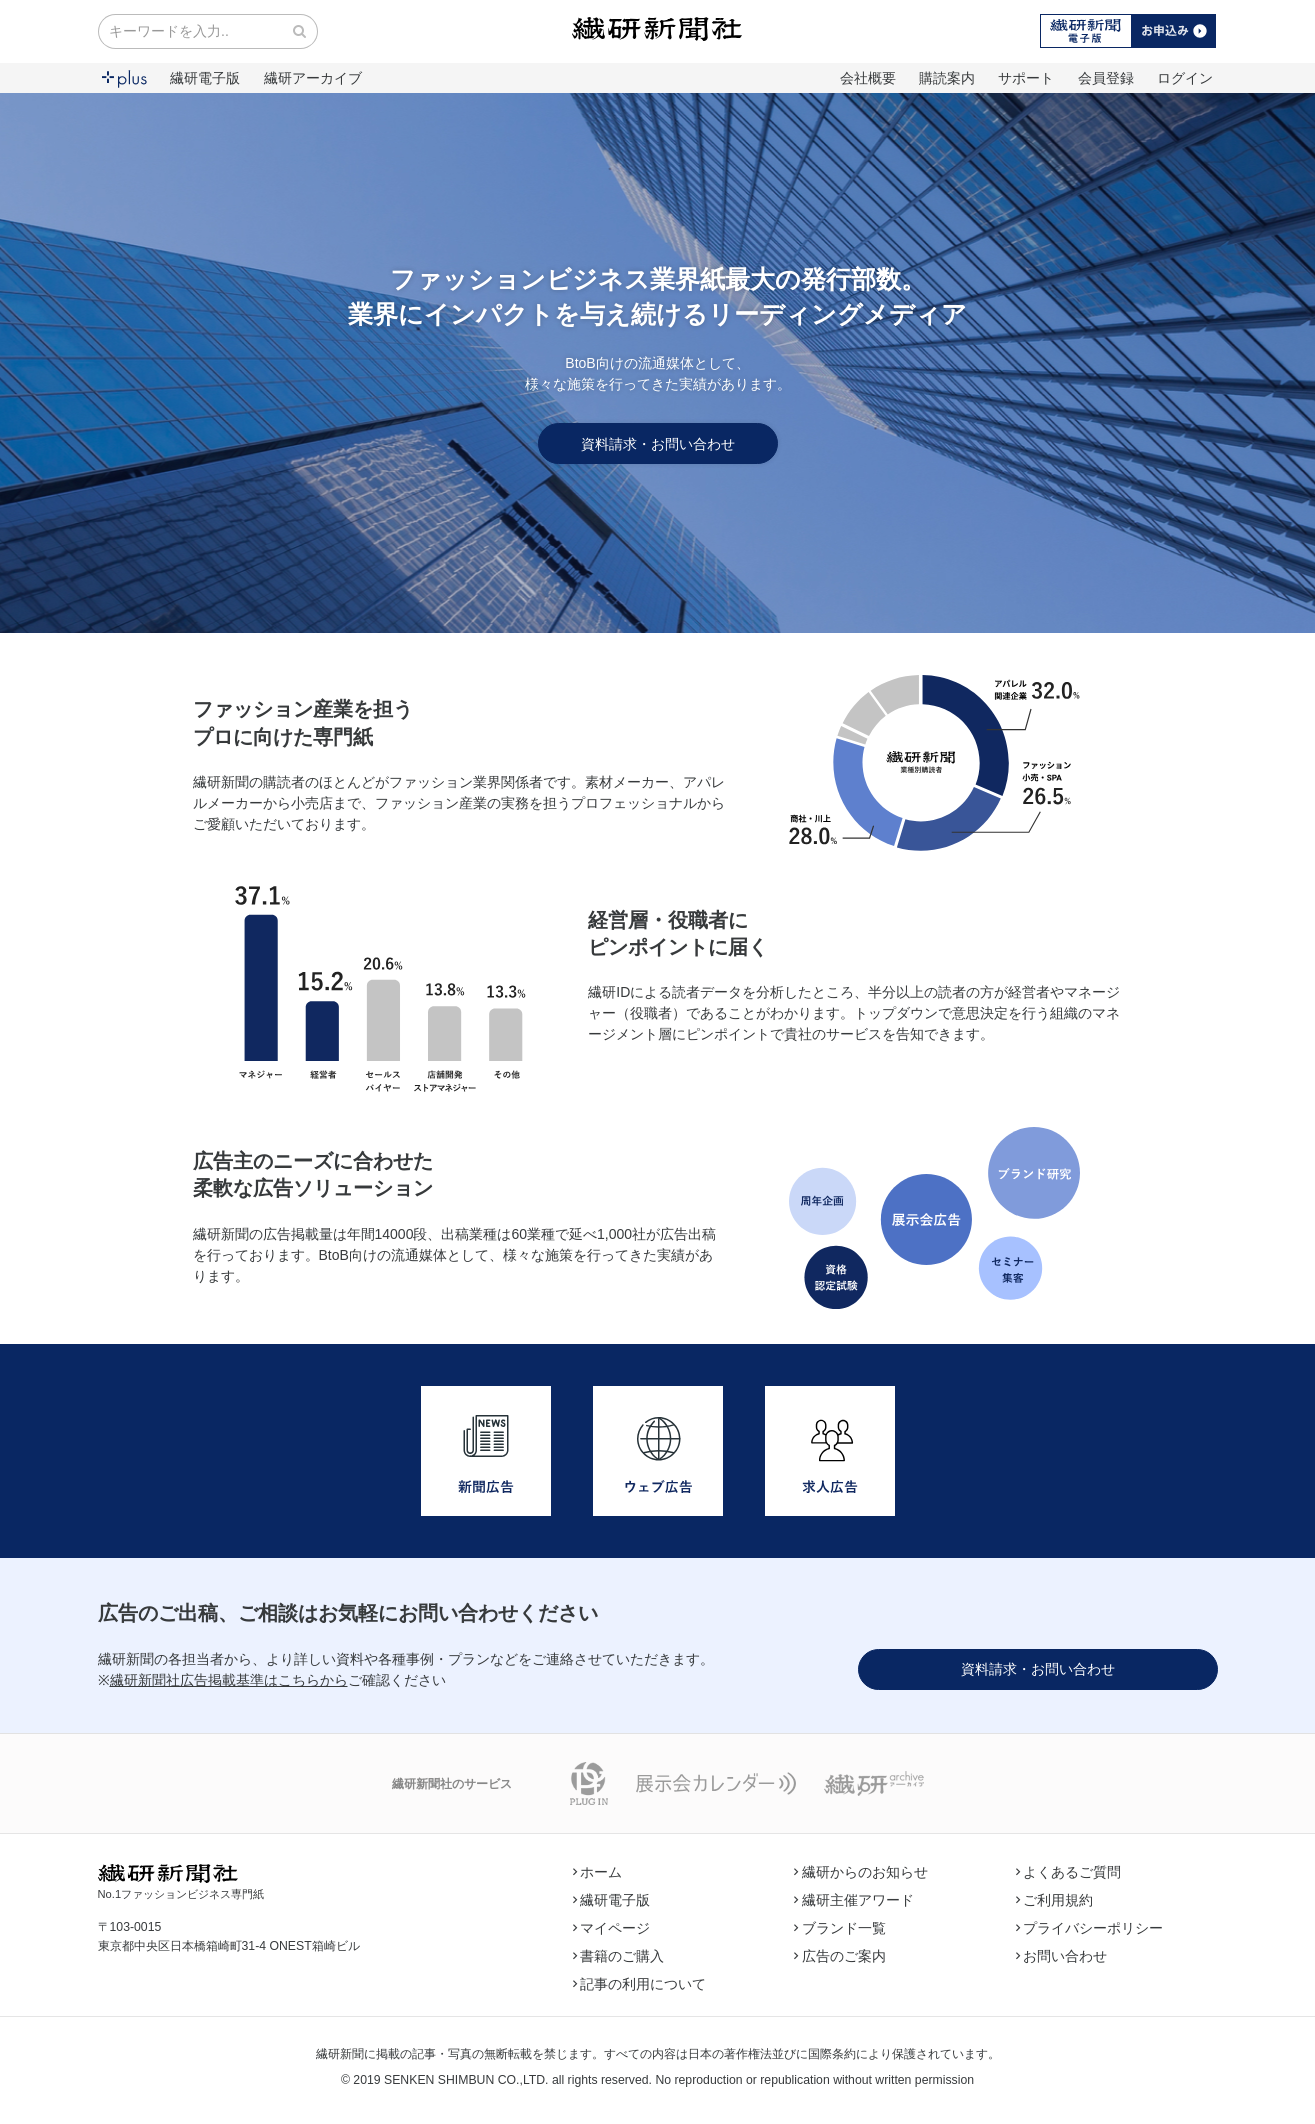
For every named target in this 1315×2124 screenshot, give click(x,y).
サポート (1026, 78)
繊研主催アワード (854, 1900)
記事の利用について (640, 1984)
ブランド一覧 (840, 1928)
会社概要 (868, 78)
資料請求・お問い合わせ (658, 444)
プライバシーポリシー (1090, 1928)
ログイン (1185, 78)
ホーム (598, 1872)
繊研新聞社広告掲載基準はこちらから (229, 1680)
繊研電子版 (205, 78)
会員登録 (1106, 78)
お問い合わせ (1062, 1956)
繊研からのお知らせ (861, 1872)
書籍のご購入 (619, 1956)
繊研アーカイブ (313, 78)
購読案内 (947, 78)
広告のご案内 (840, 1956)
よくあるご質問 (1069, 1872)
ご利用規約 (1055, 1900)
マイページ (612, 1928)
